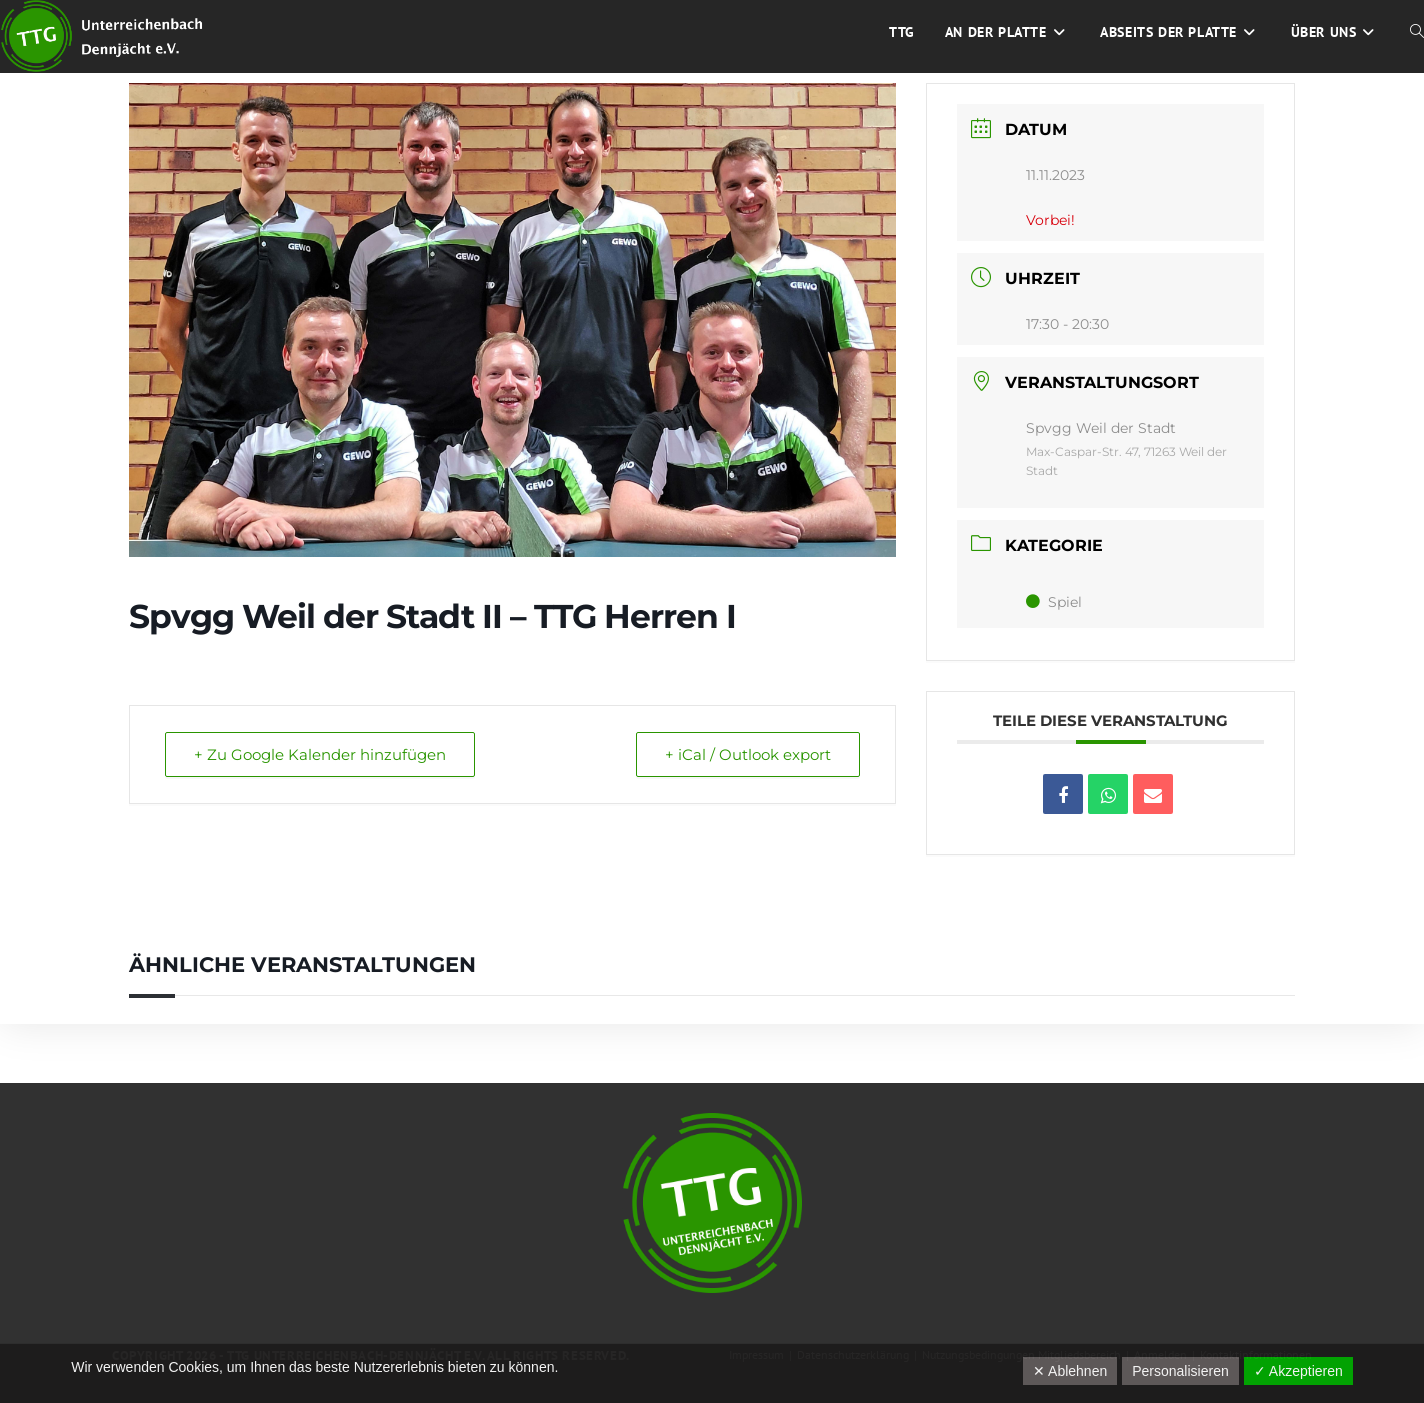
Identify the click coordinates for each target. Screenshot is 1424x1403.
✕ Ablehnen (1070, 1371)
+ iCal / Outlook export (748, 754)
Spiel (1054, 602)
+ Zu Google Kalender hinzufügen (320, 754)
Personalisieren (1180, 1371)
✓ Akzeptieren (1298, 1371)
